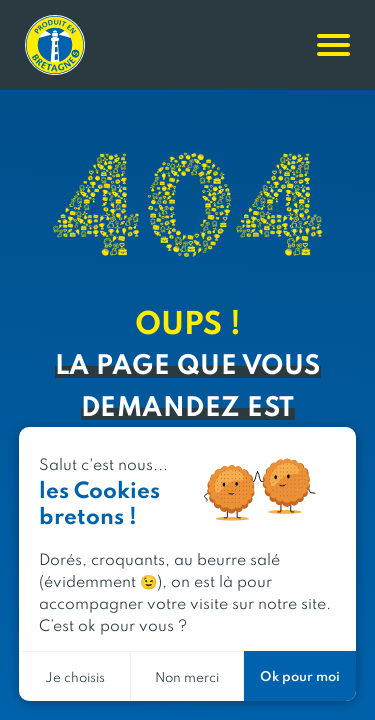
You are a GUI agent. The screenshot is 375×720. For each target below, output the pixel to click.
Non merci (187, 676)
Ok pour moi (300, 675)
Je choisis (75, 676)
